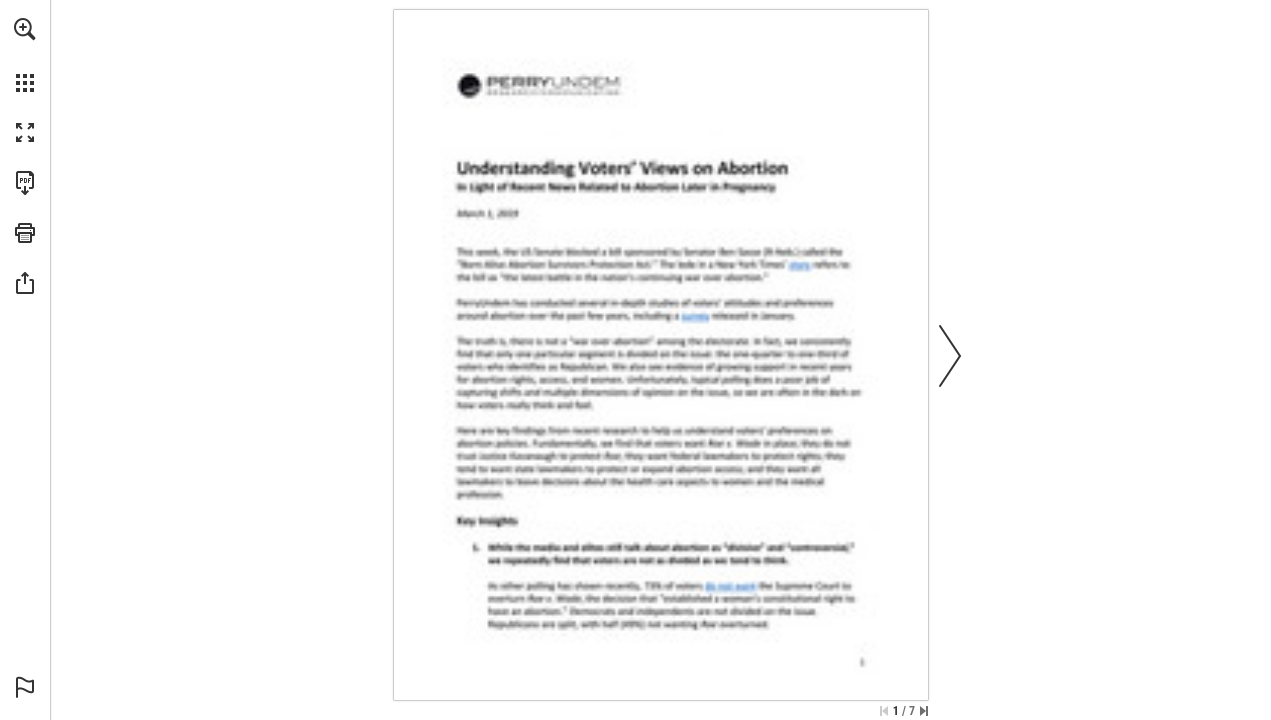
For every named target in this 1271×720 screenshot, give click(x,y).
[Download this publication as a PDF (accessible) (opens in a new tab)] (25, 183)
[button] (25, 29)
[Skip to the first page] (884, 711)
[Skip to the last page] (924, 711)
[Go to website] (695, 315)
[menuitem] (25, 55)
